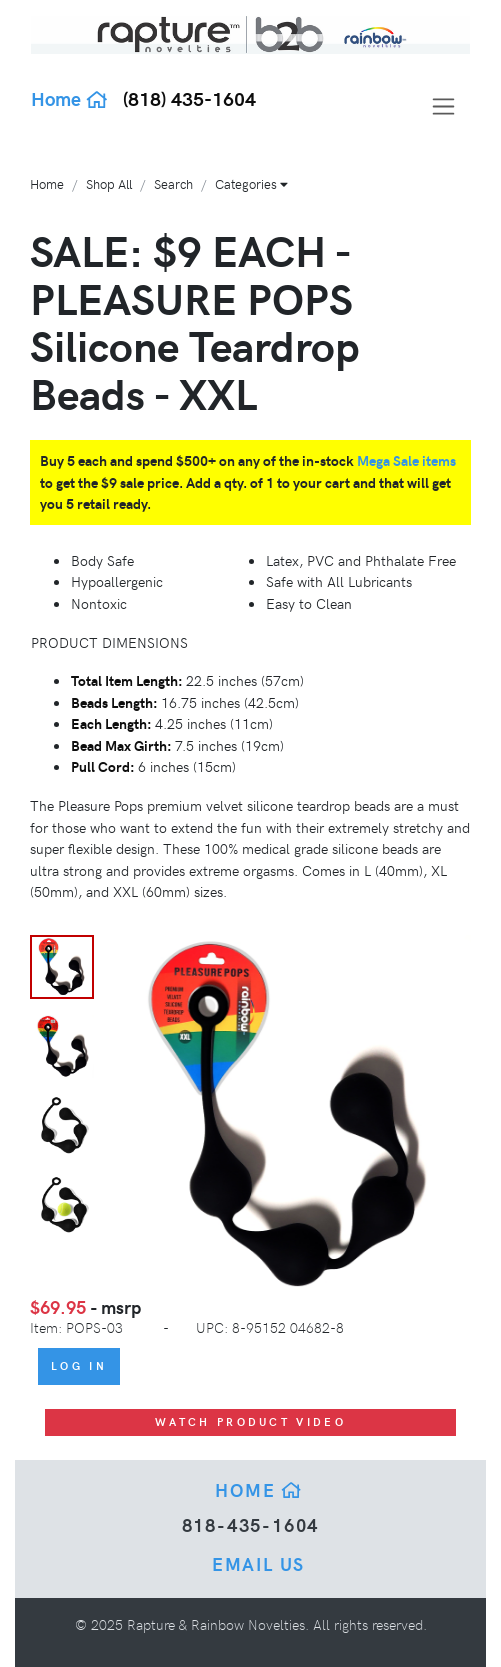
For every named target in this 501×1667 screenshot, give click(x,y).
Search (173, 183)
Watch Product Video (250, 1421)
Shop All (109, 183)
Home (69, 98)
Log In (79, 1365)
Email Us (258, 1563)
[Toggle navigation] (443, 106)
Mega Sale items (406, 460)
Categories (251, 183)
